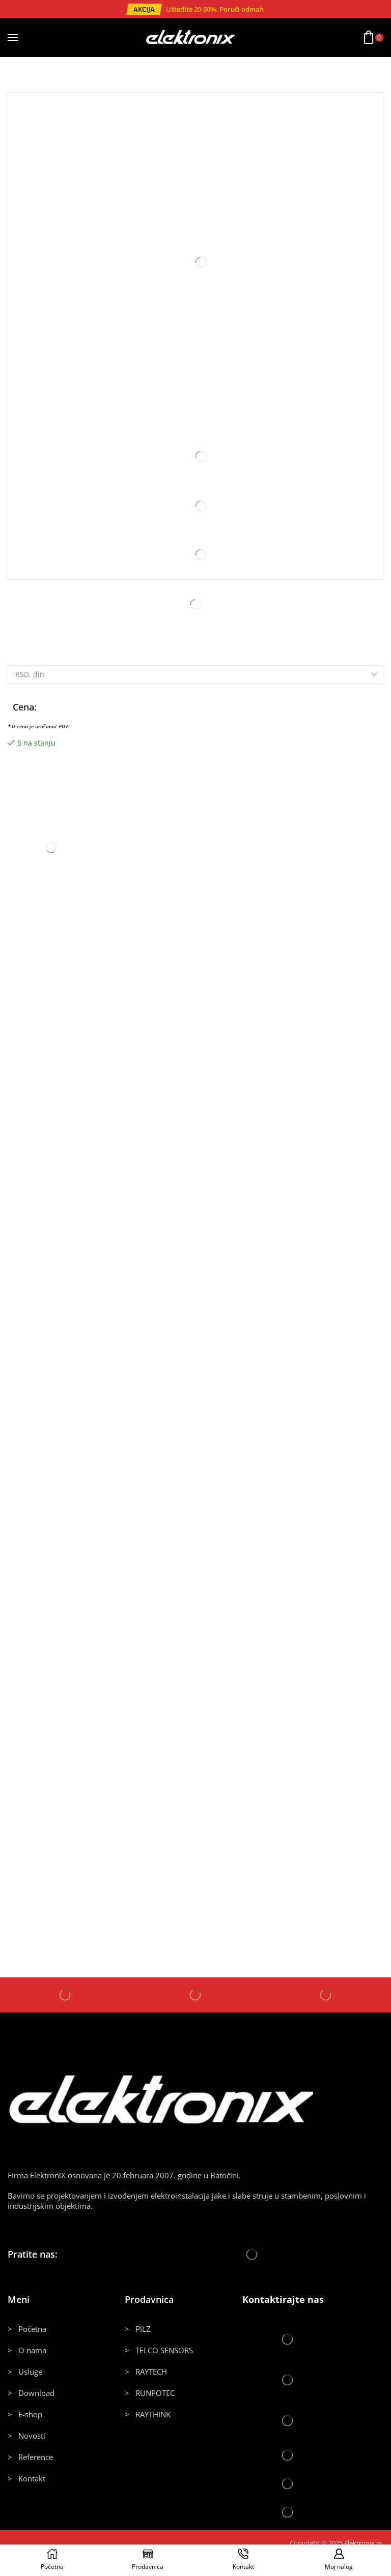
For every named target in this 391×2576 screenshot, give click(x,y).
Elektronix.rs (363, 2543)
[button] (144, 9)
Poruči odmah (241, 9)
